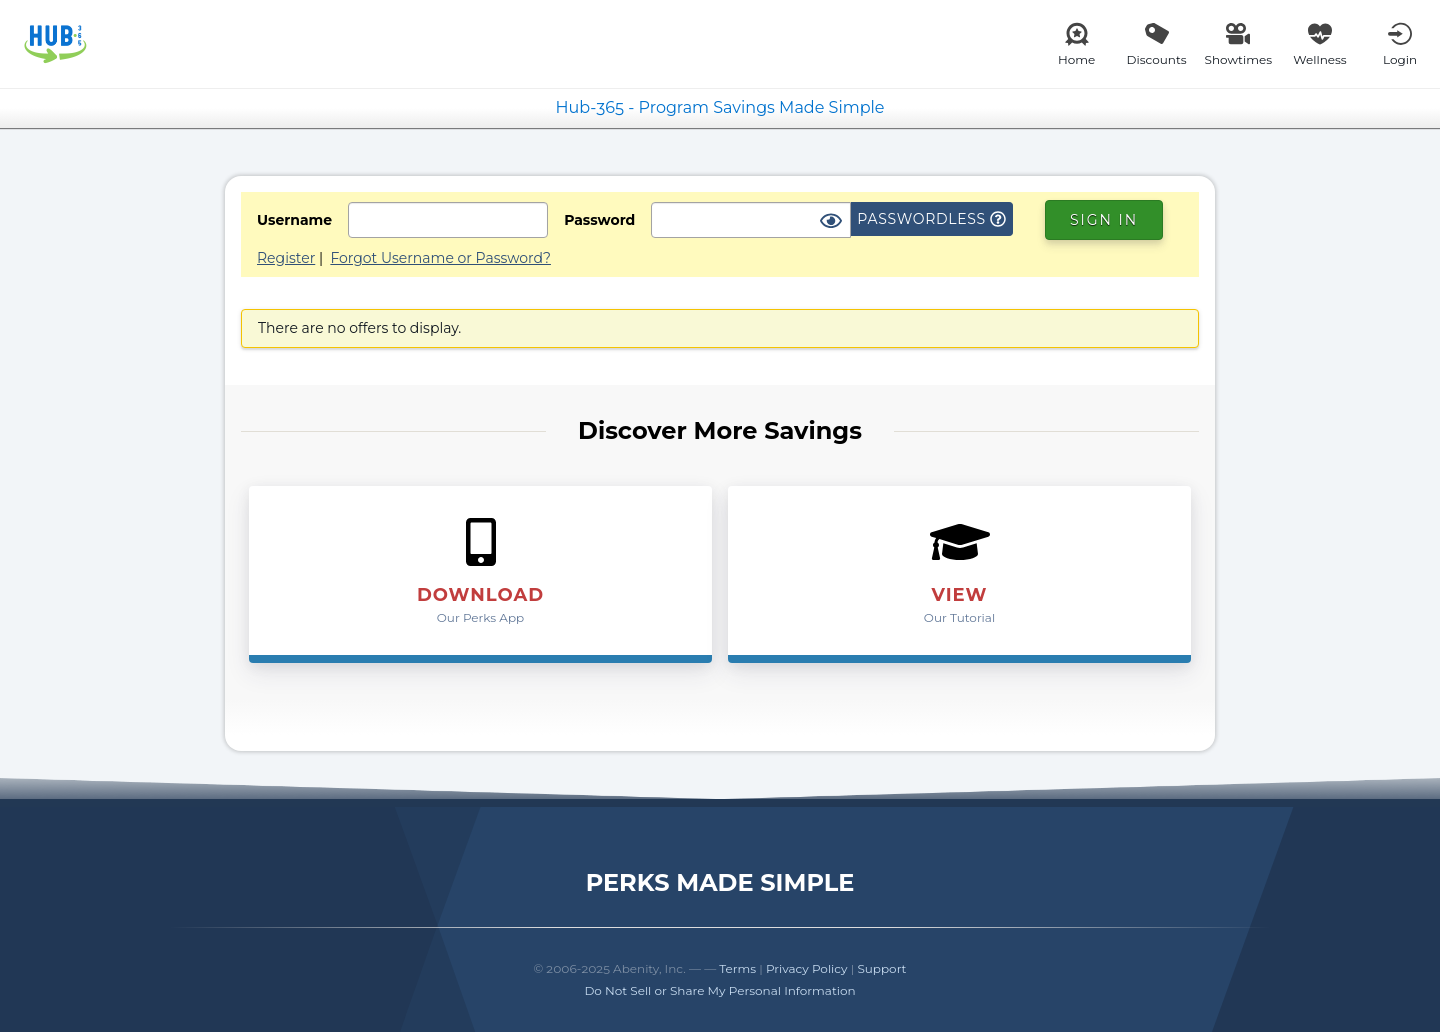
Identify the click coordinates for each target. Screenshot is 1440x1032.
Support (881, 968)
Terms (737, 968)
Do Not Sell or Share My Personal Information (719, 990)
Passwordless (931, 219)
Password (599, 220)
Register (286, 258)
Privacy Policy (807, 968)
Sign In (1104, 220)
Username (294, 220)
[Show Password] (831, 222)
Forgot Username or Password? (440, 258)
